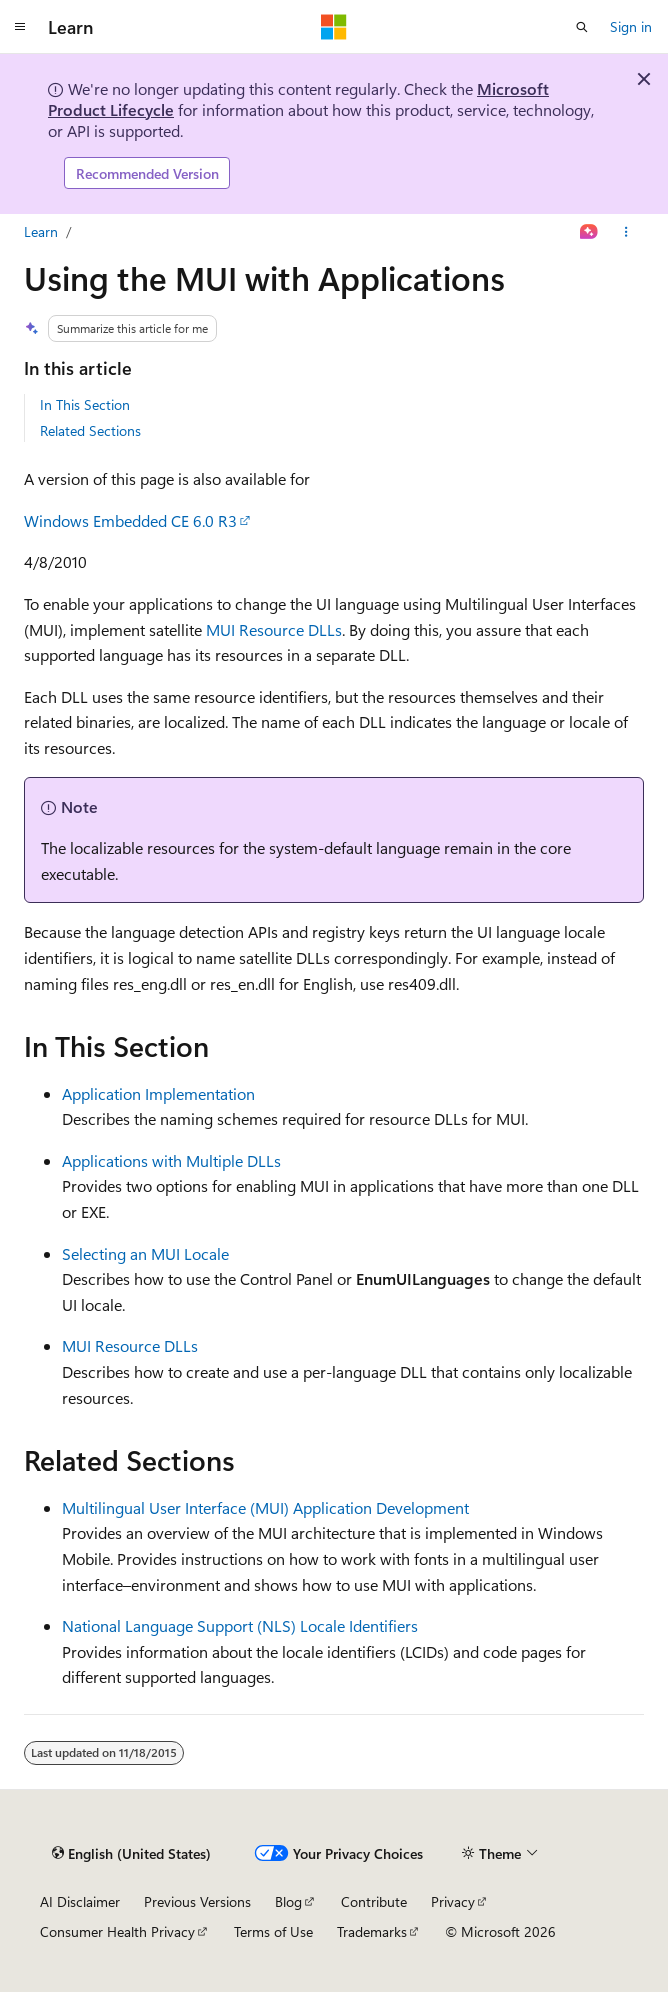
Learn (41, 231)
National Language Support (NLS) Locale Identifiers (240, 1625)
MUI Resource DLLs (274, 629)
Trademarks (372, 1931)
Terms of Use (273, 1931)
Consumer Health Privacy (117, 1931)
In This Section (85, 404)
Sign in (631, 26)
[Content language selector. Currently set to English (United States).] (131, 1854)
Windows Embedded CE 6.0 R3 (130, 520)
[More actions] (626, 232)
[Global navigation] (20, 27)
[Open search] (582, 27)
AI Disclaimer (80, 1901)
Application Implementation (158, 1093)
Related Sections (90, 430)
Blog (288, 1901)
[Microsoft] (334, 27)
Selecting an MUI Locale (145, 1253)
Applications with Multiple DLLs (171, 1160)
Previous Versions (197, 1901)
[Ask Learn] (589, 232)
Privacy (453, 1901)
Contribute (374, 1901)
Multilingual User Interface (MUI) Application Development (265, 1507)
